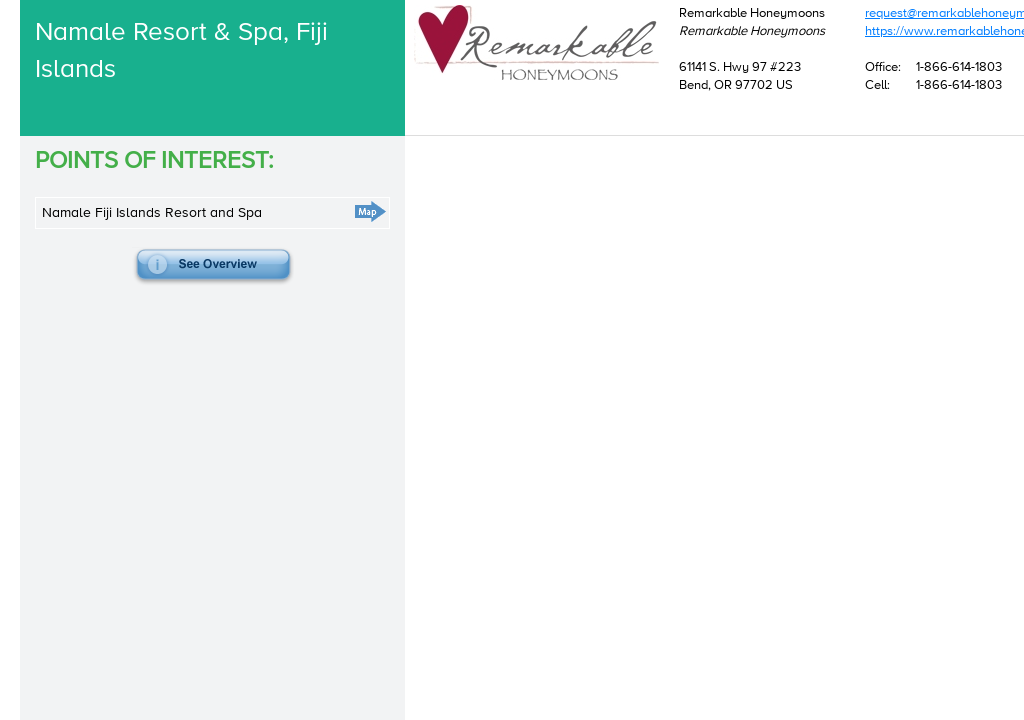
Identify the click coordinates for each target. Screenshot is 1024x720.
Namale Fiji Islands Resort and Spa (152, 258)
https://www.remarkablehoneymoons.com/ (569, 121)
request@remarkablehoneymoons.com (558, 103)
